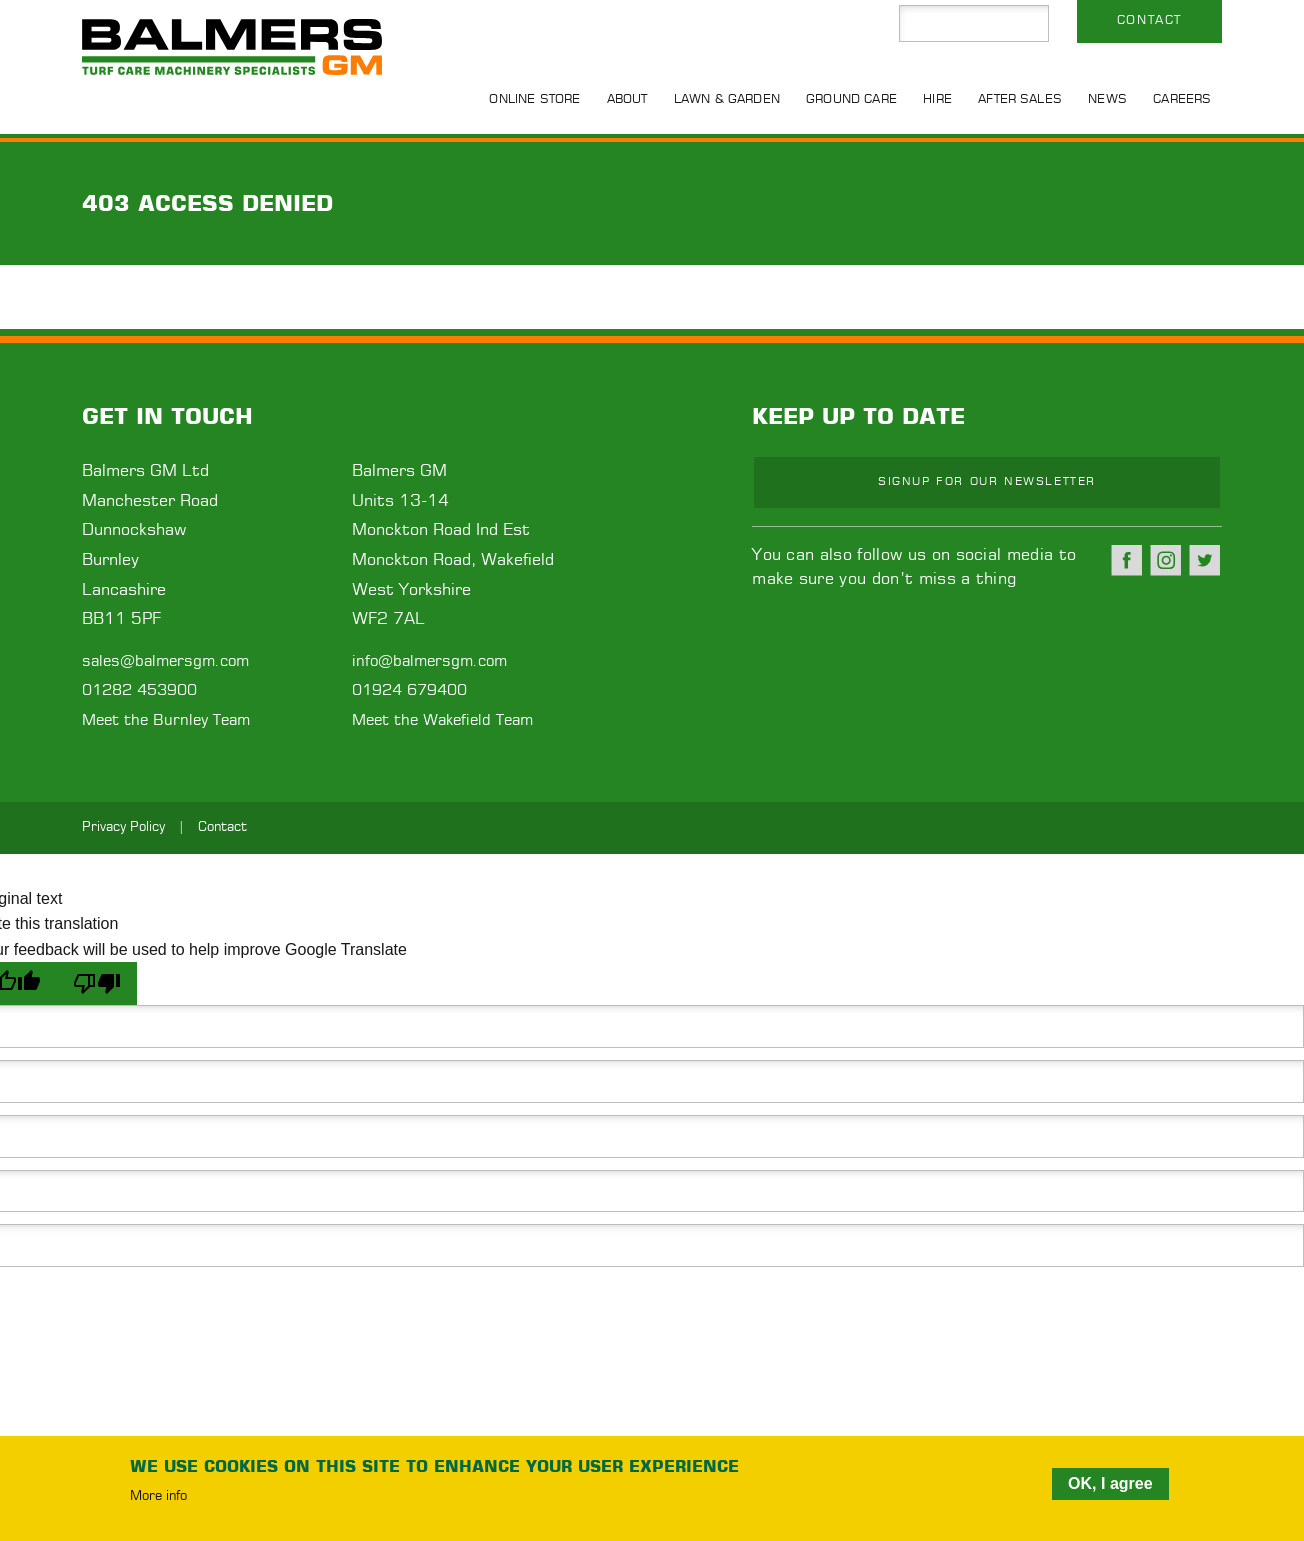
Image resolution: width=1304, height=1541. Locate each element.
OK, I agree (1110, 1483)
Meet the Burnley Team (166, 720)
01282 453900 (139, 690)
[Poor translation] (97, 983)
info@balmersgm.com (429, 661)
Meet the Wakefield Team (442, 720)
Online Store (534, 99)
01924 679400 (409, 690)
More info (158, 1497)
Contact (1149, 20)
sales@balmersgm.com (165, 661)
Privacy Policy (123, 827)
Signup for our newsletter (987, 481)
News (1107, 99)
